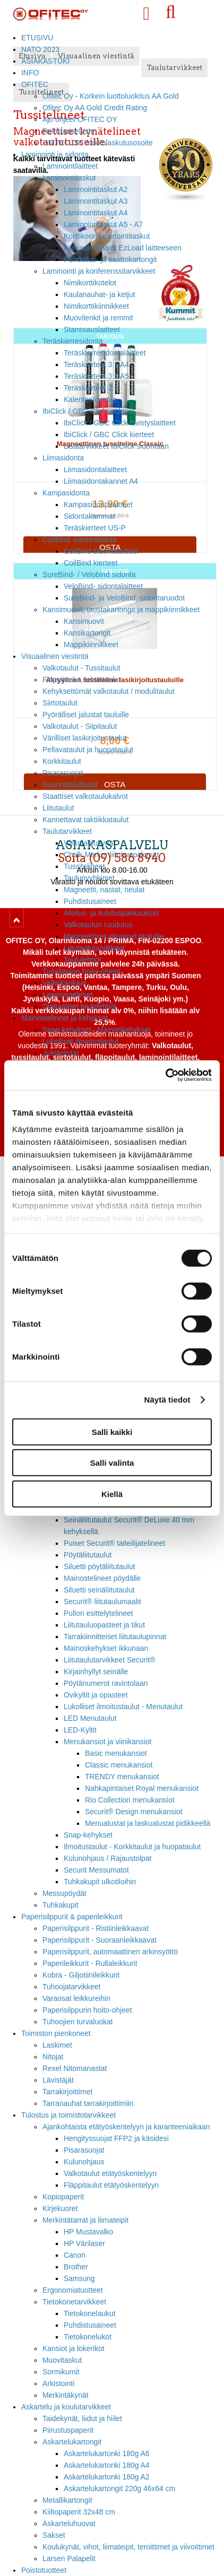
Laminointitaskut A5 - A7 (103, 224)
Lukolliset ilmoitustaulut (80, 1041)
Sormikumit (61, 2372)
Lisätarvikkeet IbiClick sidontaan (116, 446)
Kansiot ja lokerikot (73, 2348)
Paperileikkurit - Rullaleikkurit (89, 1963)
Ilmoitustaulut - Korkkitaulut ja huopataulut (132, 1846)
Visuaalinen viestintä (55, 656)
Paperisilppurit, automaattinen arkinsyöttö (110, 1951)
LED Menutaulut (90, 1718)
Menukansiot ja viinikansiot (107, 1741)
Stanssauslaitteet (92, 329)
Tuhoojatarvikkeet (71, 1986)
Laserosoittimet (67, 994)
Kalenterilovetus (90, 399)
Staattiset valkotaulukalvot (85, 796)
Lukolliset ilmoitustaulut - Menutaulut (123, 1706)
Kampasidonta (66, 493)
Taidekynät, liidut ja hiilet (82, 2418)
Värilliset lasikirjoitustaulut (84, 738)
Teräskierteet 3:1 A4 (96, 364)
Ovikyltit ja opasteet (96, 1695)
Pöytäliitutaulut (87, 1555)
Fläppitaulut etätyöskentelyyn (111, 2185)
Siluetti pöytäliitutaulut (99, 1566)
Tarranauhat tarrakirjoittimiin (88, 2103)
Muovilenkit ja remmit (98, 318)
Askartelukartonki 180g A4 (107, 2465)
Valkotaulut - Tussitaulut (81, 668)
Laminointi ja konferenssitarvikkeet (99, 271)
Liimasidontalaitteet (95, 469)
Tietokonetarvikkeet (74, 2301)
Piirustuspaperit (67, 2430)
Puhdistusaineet (90, 2325)
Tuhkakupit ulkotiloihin (100, 1881)
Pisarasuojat (62, 773)
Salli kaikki (112, 1431)
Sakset (53, 2535)
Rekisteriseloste (68, 131)
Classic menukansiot (119, 1765)
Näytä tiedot (167, 1399)
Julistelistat (60, 1053)
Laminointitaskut (69, 177)
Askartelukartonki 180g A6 (107, 2453)
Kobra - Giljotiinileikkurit (80, 1975)
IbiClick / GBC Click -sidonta (88, 411)
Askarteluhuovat (69, 2523)
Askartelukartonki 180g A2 (107, 2477)
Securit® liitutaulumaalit (102, 1601)
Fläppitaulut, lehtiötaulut (81, 679)
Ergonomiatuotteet (72, 2290)
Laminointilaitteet (70, 166)
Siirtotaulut (59, 703)
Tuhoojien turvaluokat (77, 2021)
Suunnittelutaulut (70, 784)
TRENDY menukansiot (122, 1776)
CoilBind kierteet (90, 563)
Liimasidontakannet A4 (101, 481)
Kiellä (112, 1493)
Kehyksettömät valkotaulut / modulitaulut (108, 691)
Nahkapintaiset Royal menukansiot (142, 1788)
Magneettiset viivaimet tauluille (114, 936)
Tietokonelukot (87, 2337)
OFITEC (34, 84)
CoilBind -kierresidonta (79, 539)
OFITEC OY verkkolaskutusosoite (97, 142)
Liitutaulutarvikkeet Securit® (110, 1660)
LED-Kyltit (80, 1730)
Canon (74, 2255)
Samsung (79, 2278)
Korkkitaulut (61, 761)
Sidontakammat (89, 516)
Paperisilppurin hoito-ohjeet (87, 2010)
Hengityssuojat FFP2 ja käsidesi (116, 2138)
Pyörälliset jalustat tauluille (85, 714)
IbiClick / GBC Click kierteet (109, 434)
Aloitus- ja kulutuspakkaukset (111, 913)
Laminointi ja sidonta (55, 154)
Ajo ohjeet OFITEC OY (79, 119)
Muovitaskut (62, 2360)
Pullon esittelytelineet (98, 1613)
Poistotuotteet (43, 2570)
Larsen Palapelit (69, 2558)
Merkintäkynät (65, 2395)
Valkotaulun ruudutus (98, 924)
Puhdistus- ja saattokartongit (110, 259)
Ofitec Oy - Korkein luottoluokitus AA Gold (110, 96)
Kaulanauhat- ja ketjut (99, 294)
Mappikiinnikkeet (91, 644)
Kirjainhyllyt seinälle (96, 1671)
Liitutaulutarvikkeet (94, 948)
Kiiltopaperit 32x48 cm (78, 2512)
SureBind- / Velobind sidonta (89, 574)
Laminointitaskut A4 (96, 212)
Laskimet (57, 2045)
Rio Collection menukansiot (130, 1800)
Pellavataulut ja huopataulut (87, 749)
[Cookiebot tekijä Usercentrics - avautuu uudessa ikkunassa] (165, 1075)
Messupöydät (64, 1893)
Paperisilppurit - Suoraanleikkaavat (99, 1940)
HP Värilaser (84, 2243)
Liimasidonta (63, 458)
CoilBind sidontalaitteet (101, 551)
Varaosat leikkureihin (76, 1998)
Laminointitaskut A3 (96, 201)
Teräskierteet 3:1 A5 (96, 376)
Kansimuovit (84, 621)
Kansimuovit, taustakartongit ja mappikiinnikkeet (121, 609)
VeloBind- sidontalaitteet (103, 586)
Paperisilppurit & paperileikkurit (72, 1916)
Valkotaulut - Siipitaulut (79, 726)
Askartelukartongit (71, 2442)
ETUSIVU (37, 37)
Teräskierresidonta (72, 341)
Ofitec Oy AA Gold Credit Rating (94, 107)
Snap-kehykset (88, 1835)
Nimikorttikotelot (90, 283)
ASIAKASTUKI (45, 61)
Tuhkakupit (60, 1905)
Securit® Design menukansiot (133, 1811)
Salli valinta (112, 1462)
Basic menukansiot (116, 1753)
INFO (30, 72)
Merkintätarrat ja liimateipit (85, 2220)
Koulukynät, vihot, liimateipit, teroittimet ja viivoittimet (128, 2547)
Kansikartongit (87, 633)
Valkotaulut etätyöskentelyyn (110, 2173)
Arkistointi (58, 2383)
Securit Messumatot (96, 1870)
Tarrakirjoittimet (67, 2091)
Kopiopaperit (63, 2196)
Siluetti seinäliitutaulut (99, 1590)
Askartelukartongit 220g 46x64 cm (119, 2488)
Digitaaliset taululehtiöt (79, 1006)
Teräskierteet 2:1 (91, 388)
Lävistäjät (58, 2080)
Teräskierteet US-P (95, 528)
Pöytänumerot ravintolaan (106, 1683)
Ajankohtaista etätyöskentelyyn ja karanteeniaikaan (126, 2126)
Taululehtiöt (82, 959)
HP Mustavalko (88, 2231)
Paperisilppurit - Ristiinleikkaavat (95, 1928)
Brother (76, 2266)
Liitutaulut (58, 808)
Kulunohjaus (84, 2161)
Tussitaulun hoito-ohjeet (81, 971)
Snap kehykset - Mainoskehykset (96, 1029)
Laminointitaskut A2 (96, 189)
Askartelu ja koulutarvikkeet (66, 2407)
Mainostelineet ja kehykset (64, 1018)
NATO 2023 (40, 49)
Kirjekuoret (59, 2208)
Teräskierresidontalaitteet (105, 353)
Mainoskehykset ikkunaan (106, 1648)
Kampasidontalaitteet (98, 504)
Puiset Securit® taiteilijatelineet (114, 1543)
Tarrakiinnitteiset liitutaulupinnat (115, 1636)
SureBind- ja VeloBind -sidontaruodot (124, 598)
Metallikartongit (67, 2500)
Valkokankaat (64, 983)
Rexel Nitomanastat (74, 2068)
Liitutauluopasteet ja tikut (104, 1625)
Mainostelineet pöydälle (102, 1578)
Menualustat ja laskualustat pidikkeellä (148, 1823)
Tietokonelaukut (90, 2313)
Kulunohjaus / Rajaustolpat (107, 1858)
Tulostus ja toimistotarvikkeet (68, 2115)
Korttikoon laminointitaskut (107, 236)
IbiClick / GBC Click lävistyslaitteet (120, 423)
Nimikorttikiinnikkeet (96, 306)
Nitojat (52, 2056)
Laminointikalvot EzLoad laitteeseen (123, 247)
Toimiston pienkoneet (56, 2033)
